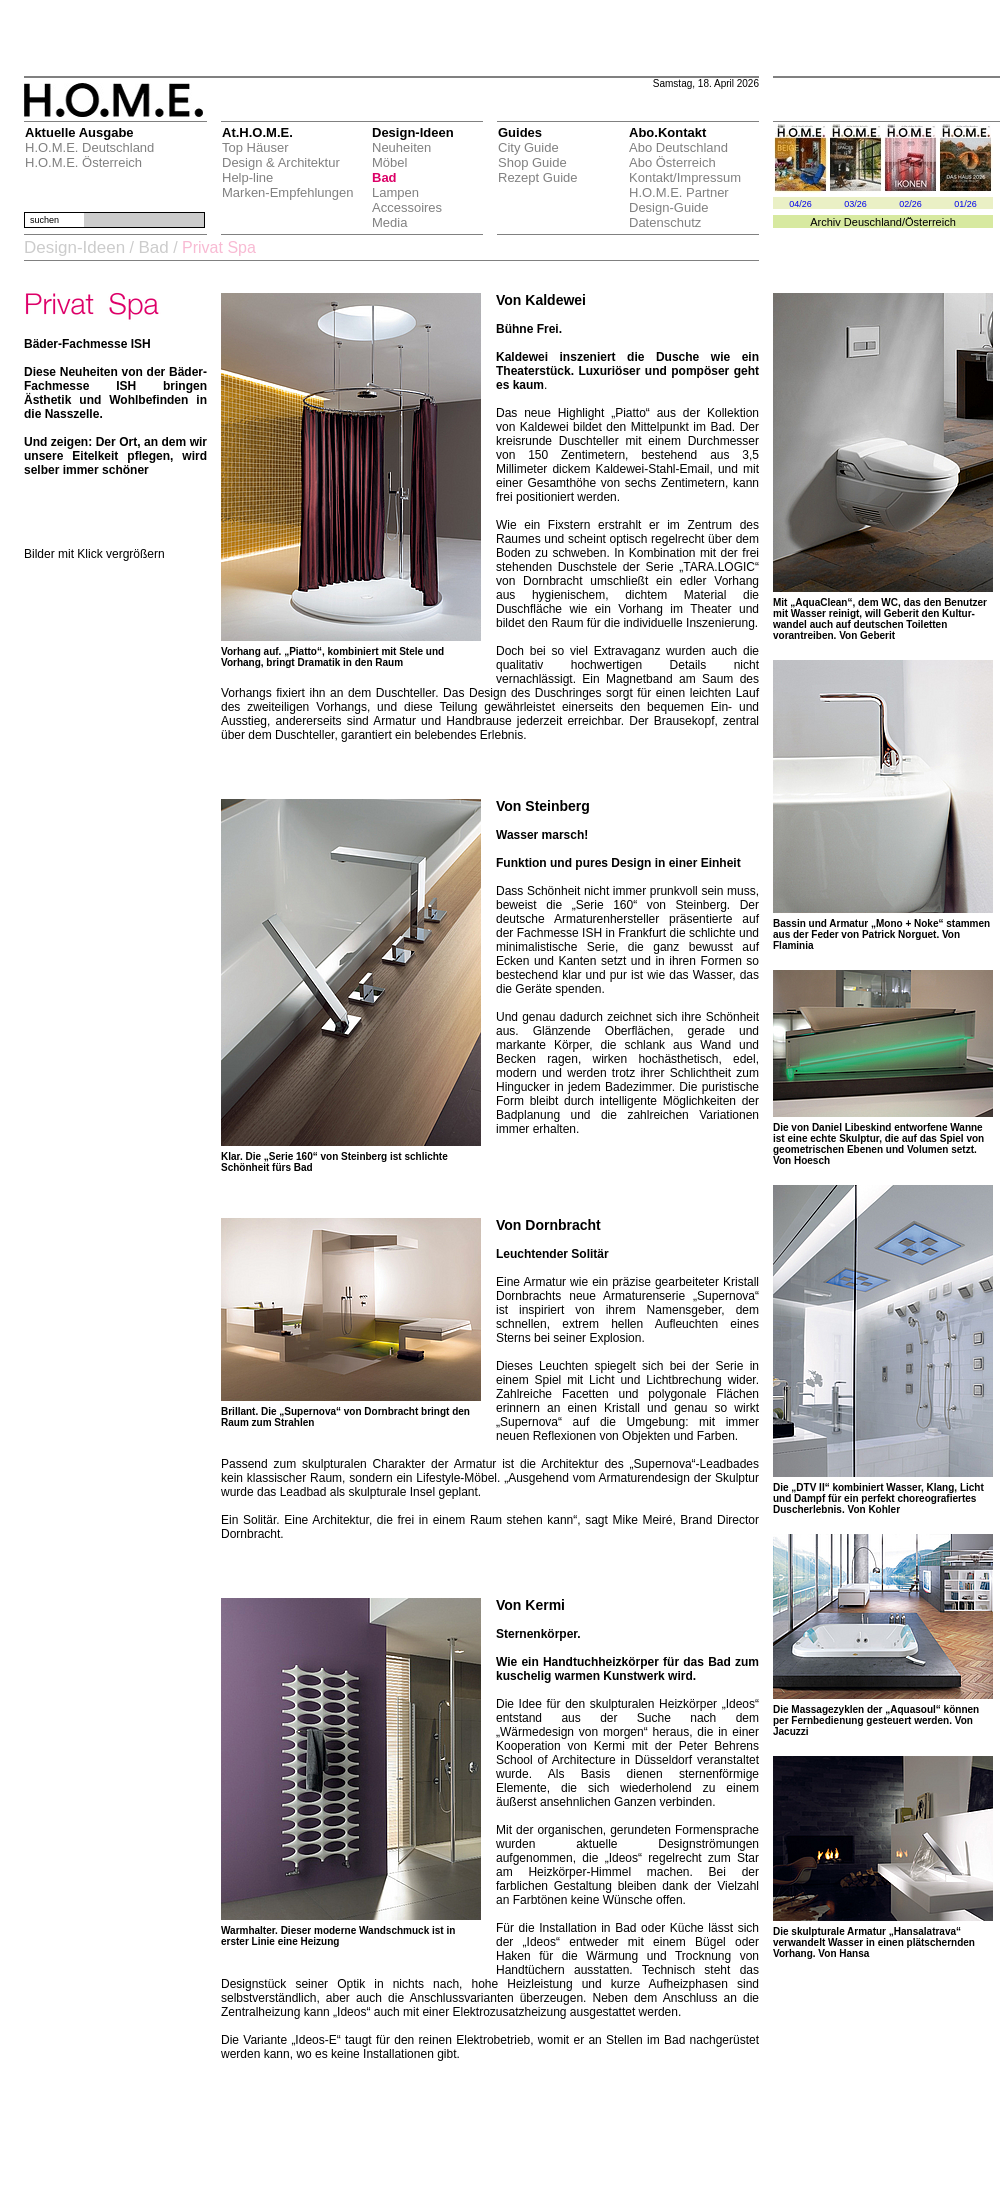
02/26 (910, 204)
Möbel (389, 162)
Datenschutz (665, 222)
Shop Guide (532, 162)
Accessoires (407, 207)
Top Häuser (255, 147)
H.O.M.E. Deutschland (89, 147)
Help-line (247, 177)
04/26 (800, 204)
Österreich (930, 222)
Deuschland (873, 222)
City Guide (528, 147)
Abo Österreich (672, 162)
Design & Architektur (281, 162)
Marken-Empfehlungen (288, 192)
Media (389, 222)
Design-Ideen (74, 247)
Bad (384, 177)
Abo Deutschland (678, 147)
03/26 (855, 204)
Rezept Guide (538, 177)
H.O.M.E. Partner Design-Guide (679, 200)
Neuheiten (401, 147)
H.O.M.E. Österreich (83, 162)
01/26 (965, 204)
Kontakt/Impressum (685, 177)
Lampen (395, 192)
